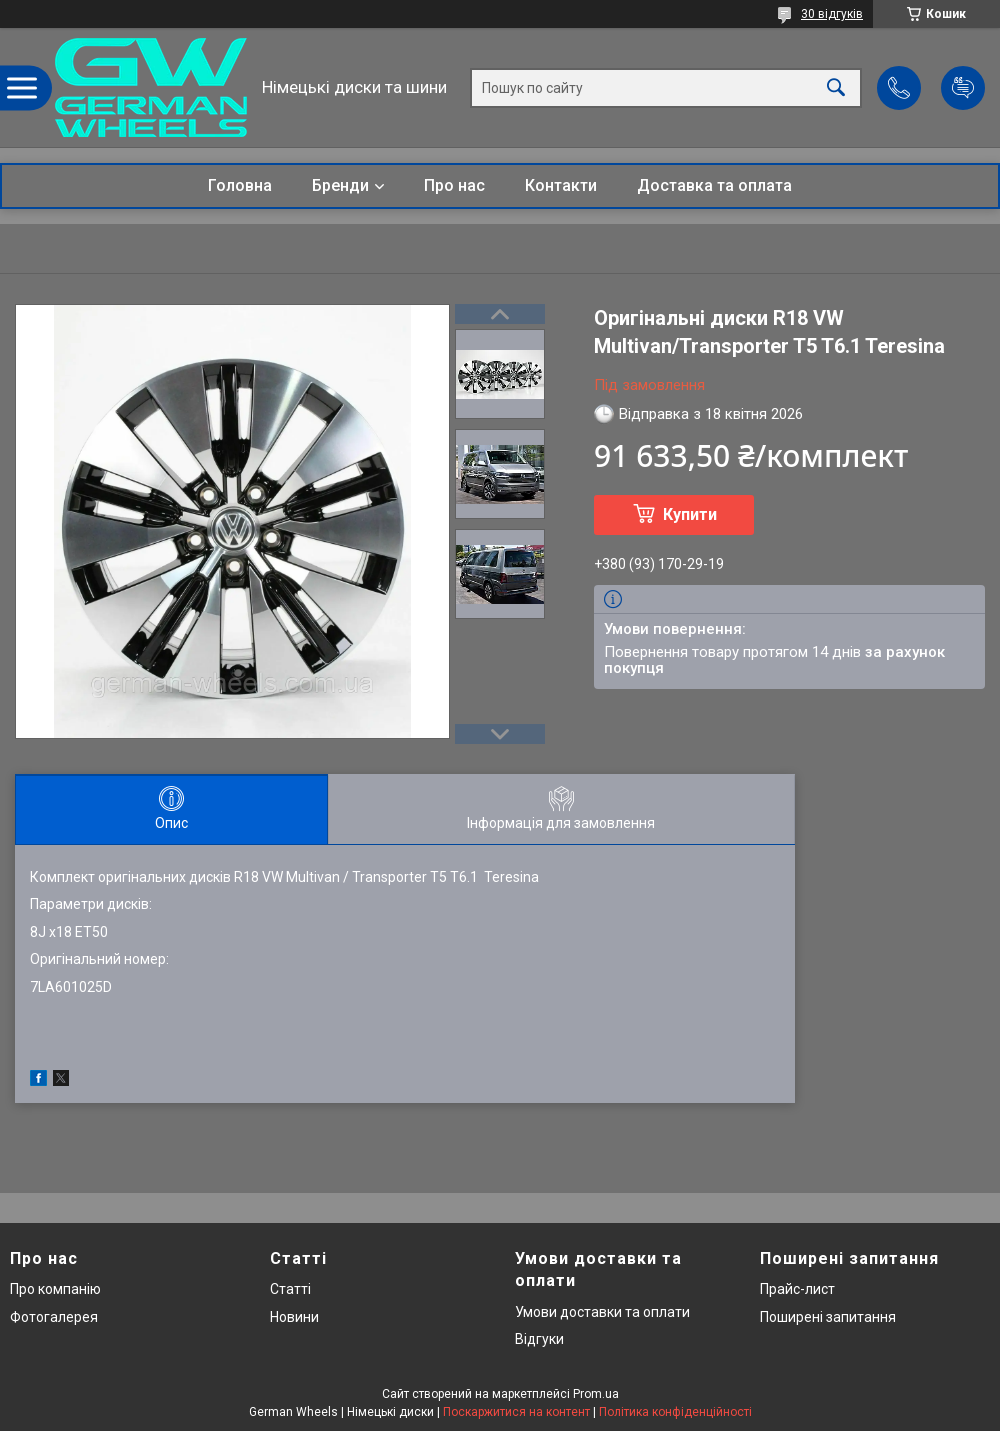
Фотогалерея (54, 1317)
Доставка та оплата (714, 185)
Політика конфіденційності (675, 1412)
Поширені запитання (828, 1317)
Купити (690, 514)
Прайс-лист (797, 1289)
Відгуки (539, 1339)
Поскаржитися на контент (516, 1412)
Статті (290, 1289)
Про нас (454, 185)
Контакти (561, 185)
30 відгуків (832, 14)
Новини (294, 1317)
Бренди (340, 185)
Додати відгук (963, 88)
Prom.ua (596, 1394)
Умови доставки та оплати (602, 1312)
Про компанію (55, 1289)
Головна (240, 185)
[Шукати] (836, 87)
